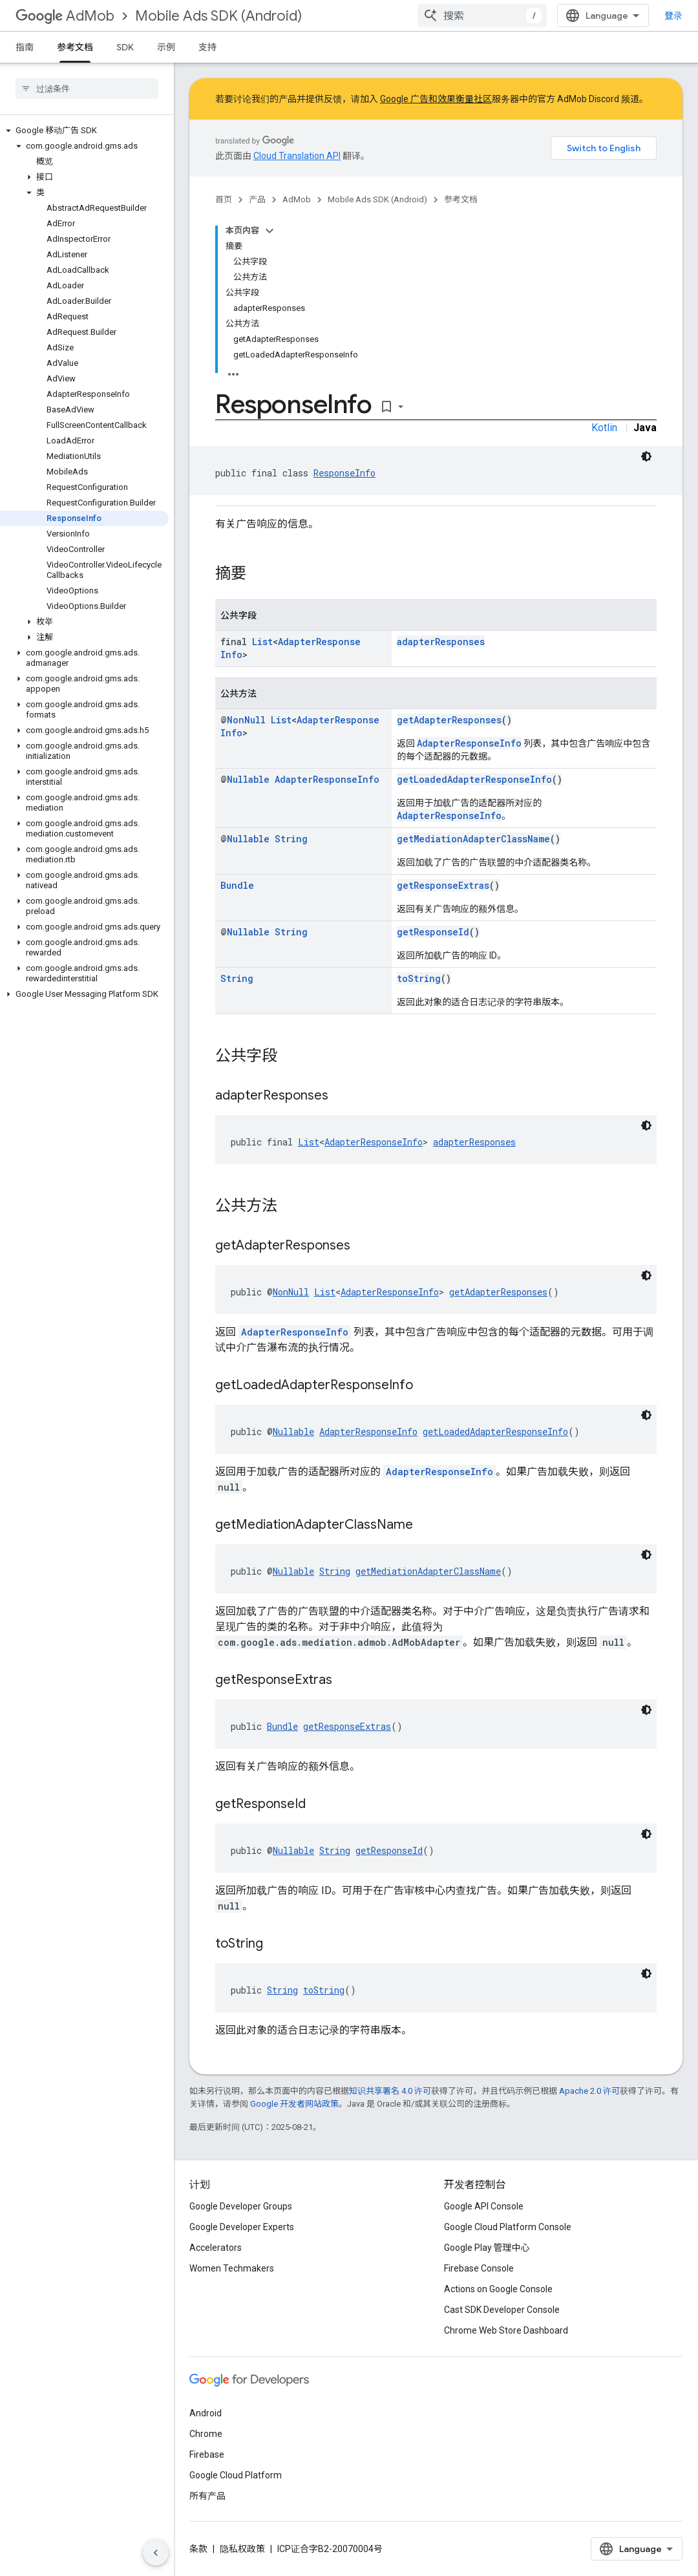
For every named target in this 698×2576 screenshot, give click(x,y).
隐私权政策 (242, 2549)
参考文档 (461, 199)
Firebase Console (479, 2268)
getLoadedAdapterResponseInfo (474, 779)
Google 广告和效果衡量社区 (436, 99)
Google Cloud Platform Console (507, 2227)
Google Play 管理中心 (487, 2247)
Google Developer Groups (240, 2206)
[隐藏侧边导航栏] (156, 2553)
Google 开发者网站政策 (294, 2104)
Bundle (237, 885)
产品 (257, 199)
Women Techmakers (231, 2268)
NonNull (246, 720)
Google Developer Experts (241, 2227)
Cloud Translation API (297, 156)
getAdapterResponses (449, 720)
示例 (166, 47)
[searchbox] (87, 88)
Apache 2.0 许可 (589, 2091)
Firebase (206, 2454)
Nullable (248, 779)
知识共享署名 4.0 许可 (390, 2091)
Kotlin (604, 427)
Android (205, 2413)
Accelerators (215, 2247)
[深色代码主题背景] (646, 456)
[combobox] (482, 15)
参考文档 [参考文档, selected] (75, 47)
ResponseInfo (344, 473)
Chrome (205, 2434)
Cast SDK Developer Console (502, 2310)
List (262, 641)
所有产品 (207, 2496)
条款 (198, 2549)
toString (419, 978)
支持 (207, 47)
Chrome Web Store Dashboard (506, 2330)
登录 (673, 15)
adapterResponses (441, 641)
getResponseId (433, 932)
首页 (223, 199)
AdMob (65, 16)
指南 (25, 47)
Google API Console (484, 2206)
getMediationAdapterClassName (473, 839)
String (291, 839)
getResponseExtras (443, 885)
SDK (125, 47)
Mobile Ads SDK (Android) (218, 16)
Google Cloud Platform (235, 2475)
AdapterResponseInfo (469, 743)
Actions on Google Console (498, 2289)
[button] (84, 130)
